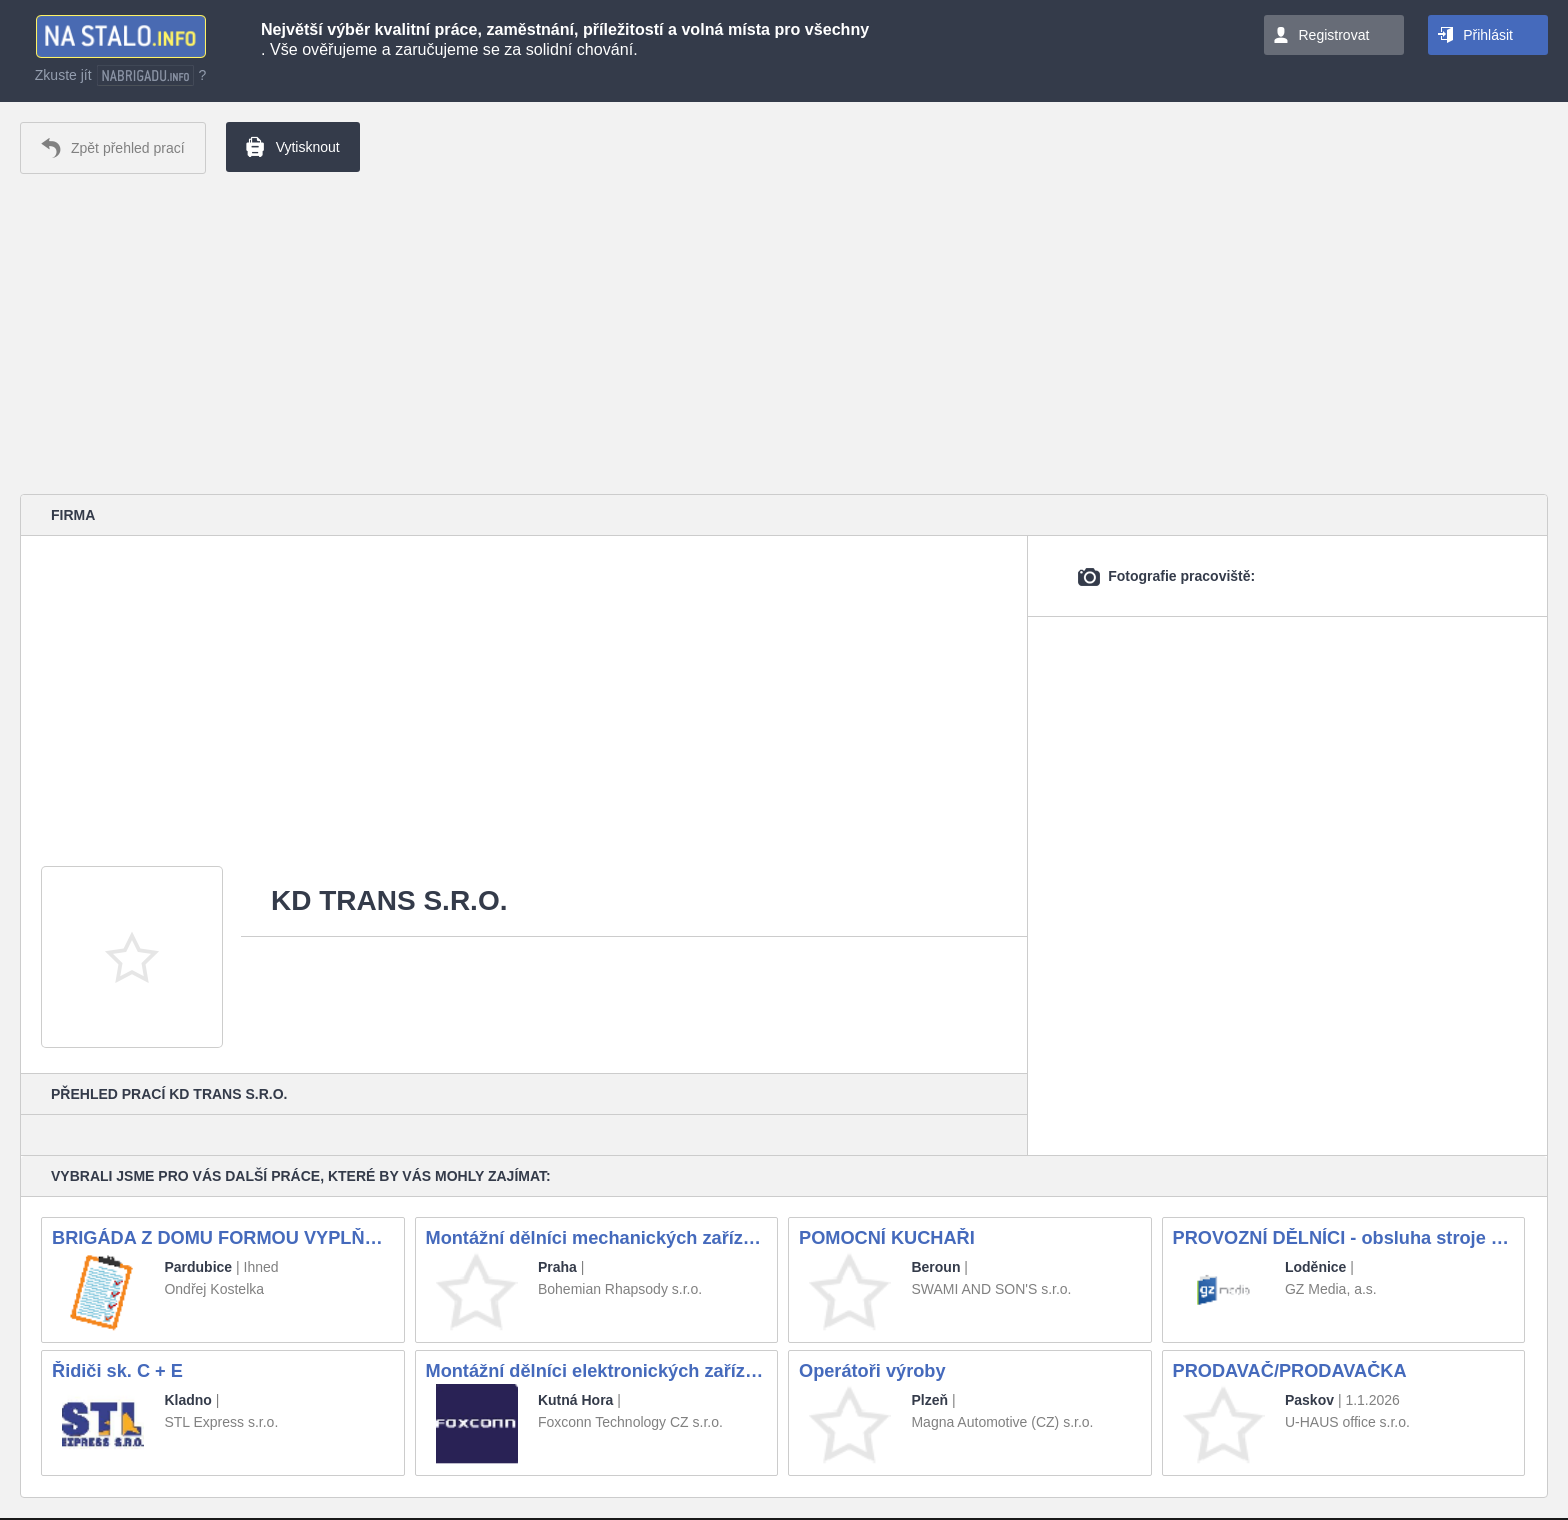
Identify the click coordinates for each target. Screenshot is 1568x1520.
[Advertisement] (784, 334)
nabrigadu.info (145, 75)
